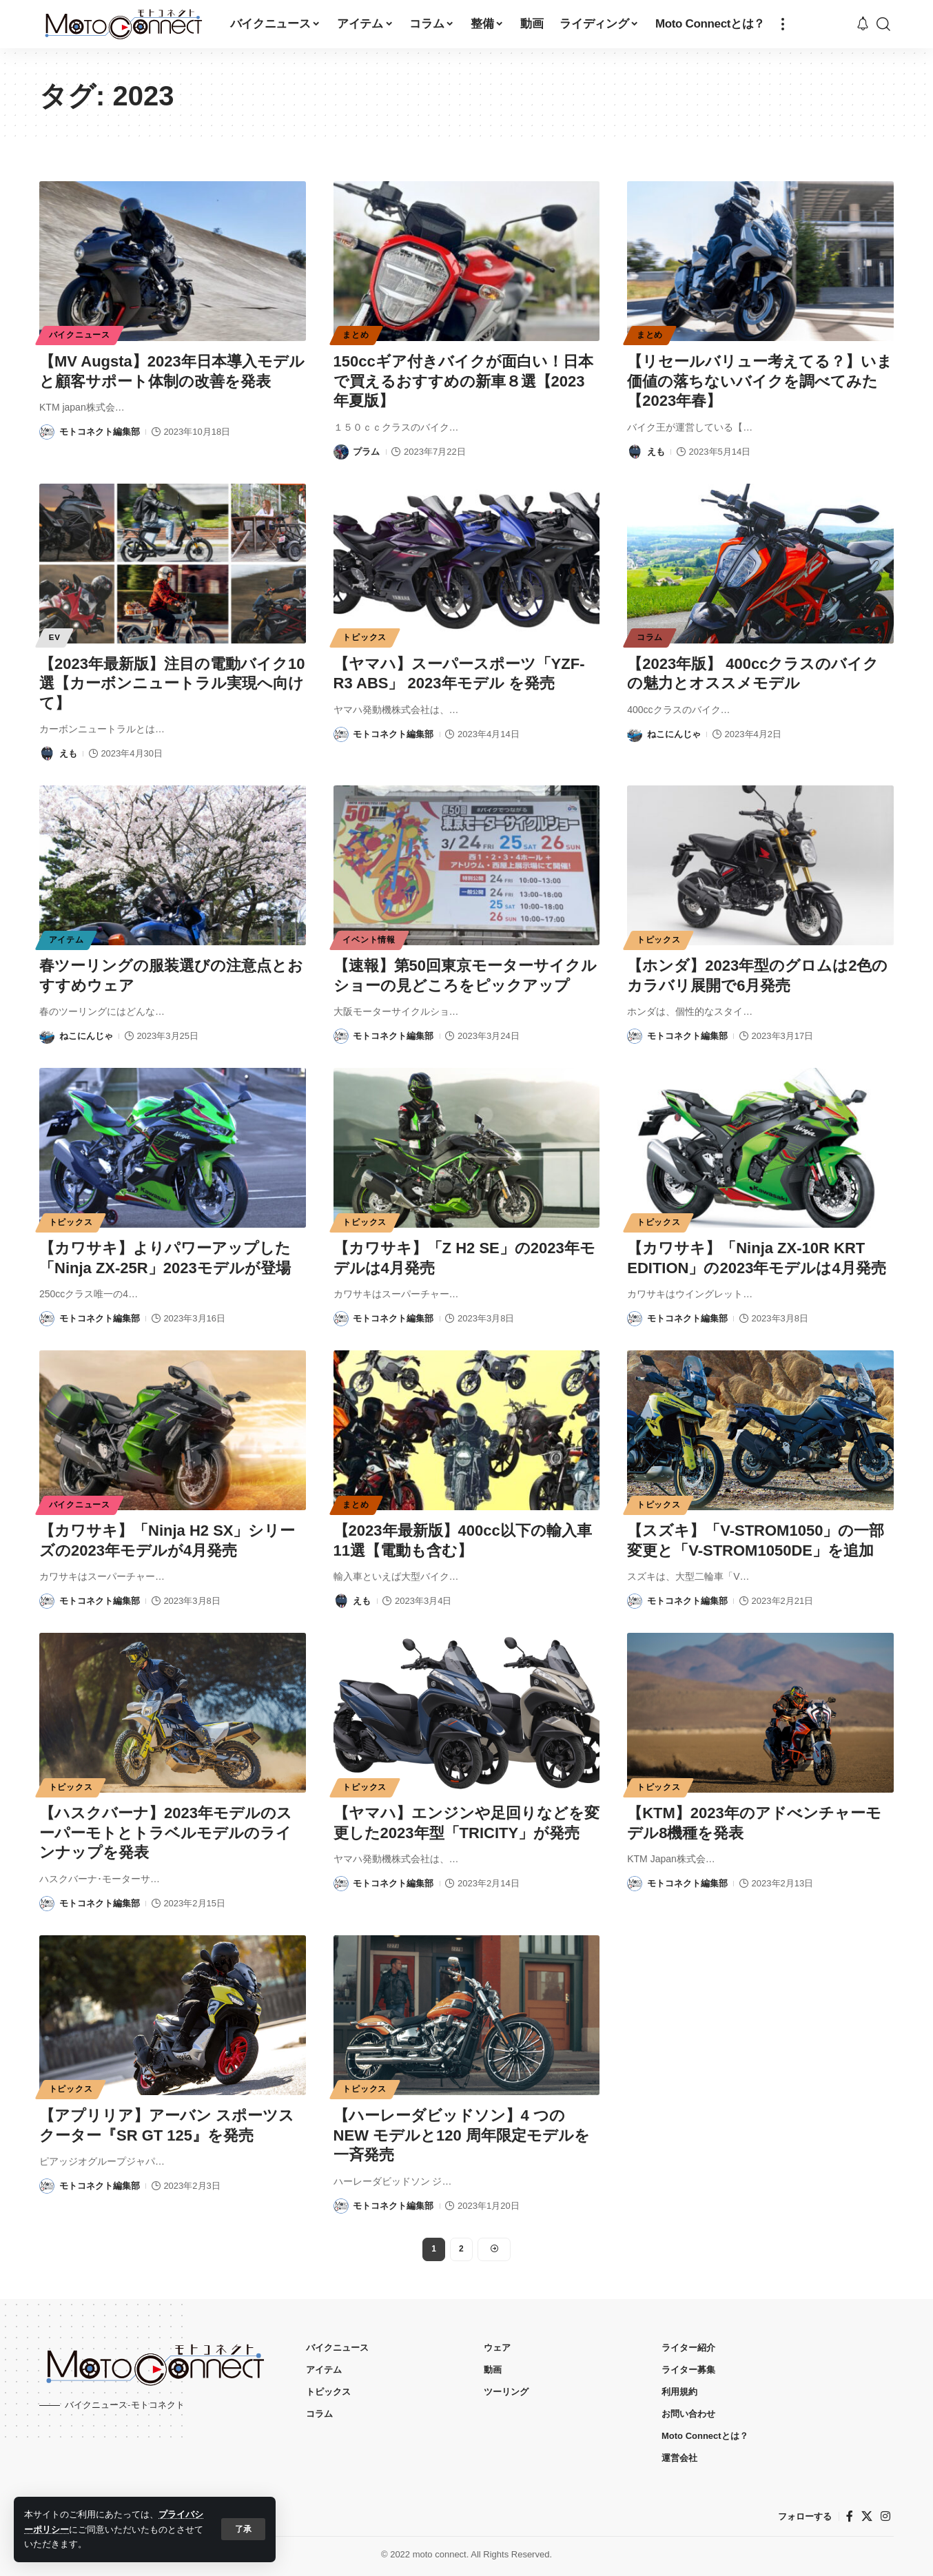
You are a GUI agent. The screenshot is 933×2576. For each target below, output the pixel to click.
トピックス (364, 637)
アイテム (66, 940)
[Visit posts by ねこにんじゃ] (634, 734)
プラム (366, 451)
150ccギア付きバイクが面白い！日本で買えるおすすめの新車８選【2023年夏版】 (463, 381)
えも (656, 451)
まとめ (355, 335)
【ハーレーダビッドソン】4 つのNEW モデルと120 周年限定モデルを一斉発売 (462, 2135)
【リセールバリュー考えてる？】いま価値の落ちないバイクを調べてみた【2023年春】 (759, 381)
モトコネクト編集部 (99, 431)
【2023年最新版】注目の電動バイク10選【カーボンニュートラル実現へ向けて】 (172, 683)
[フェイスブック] (850, 2516)
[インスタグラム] (885, 2516)
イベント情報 (368, 940)
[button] (243, 2529)
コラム (650, 637)
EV (55, 637)
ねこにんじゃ (674, 734)
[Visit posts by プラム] (341, 452)
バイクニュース (79, 335)
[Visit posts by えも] (634, 452)
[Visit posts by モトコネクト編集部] (46, 432)
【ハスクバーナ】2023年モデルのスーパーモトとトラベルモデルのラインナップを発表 (165, 1832)
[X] (867, 2516)
